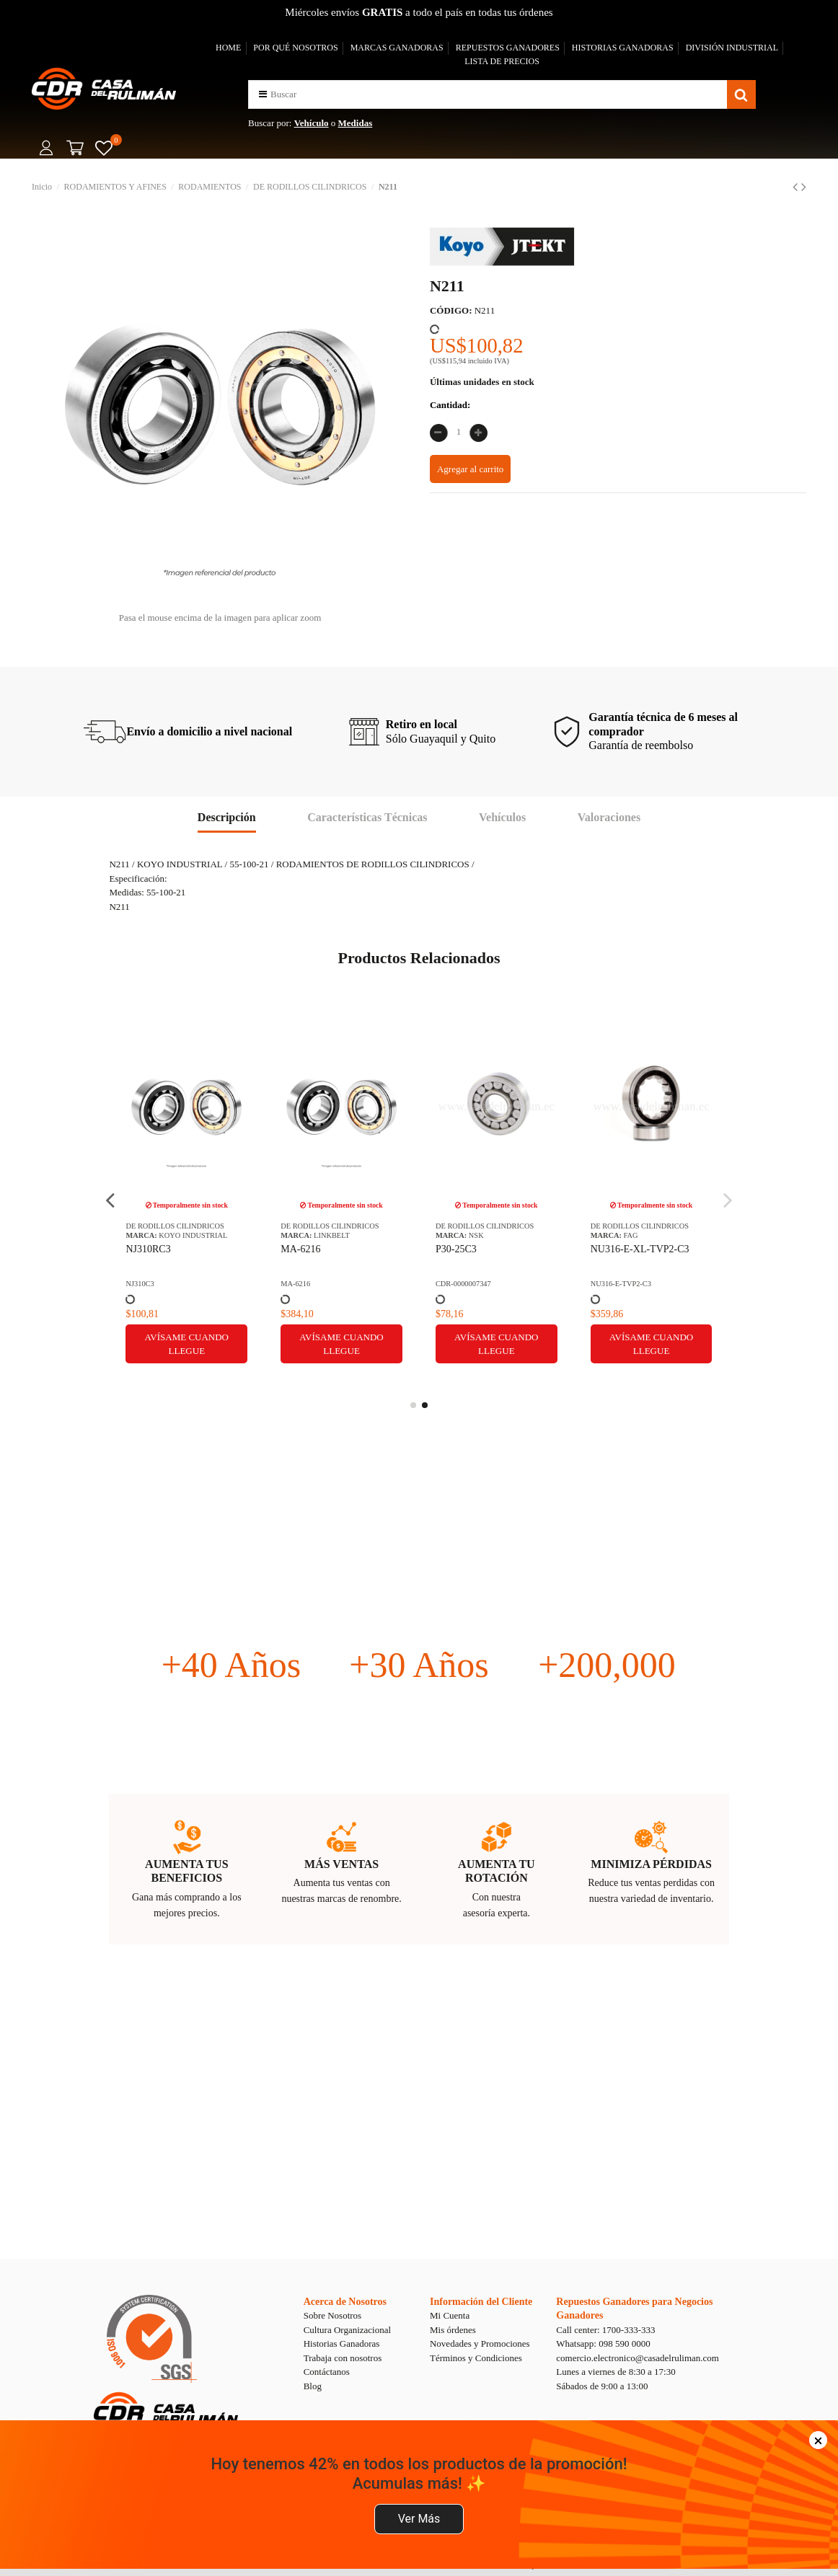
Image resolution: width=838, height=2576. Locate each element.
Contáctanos (327, 2371)
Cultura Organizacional (347, 2329)
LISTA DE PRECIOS (501, 61)
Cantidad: (450, 404)
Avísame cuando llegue (187, 1344)
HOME (228, 48)
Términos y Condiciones (476, 2358)
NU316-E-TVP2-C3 (621, 1284)
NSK (476, 1235)
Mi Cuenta (449, 2315)
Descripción (227, 817)
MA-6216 (300, 1249)
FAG (631, 1235)
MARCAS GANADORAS (397, 48)
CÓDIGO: (451, 310)
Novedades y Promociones (480, 2343)
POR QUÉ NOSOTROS (295, 48)
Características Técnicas (367, 817)
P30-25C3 (456, 1249)
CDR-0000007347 (463, 1284)
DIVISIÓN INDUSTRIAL (732, 48)
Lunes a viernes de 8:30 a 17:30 (615, 2371)
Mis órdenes (453, 2329)
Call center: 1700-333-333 (605, 2329)
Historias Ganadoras (342, 2343)
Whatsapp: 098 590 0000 (603, 2343)
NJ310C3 (139, 1284)
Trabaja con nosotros (343, 2358)
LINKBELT (332, 1235)
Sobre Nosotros (333, 2315)
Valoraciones (609, 817)
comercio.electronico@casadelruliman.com (637, 2358)
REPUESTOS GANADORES (508, 48)
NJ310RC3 (147, 1249)
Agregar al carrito (470, 469)
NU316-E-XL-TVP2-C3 (640, 1249)
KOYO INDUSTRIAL (193, 1235)
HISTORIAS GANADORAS (623, 48)
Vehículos (502, 817)
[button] (263, 94)
